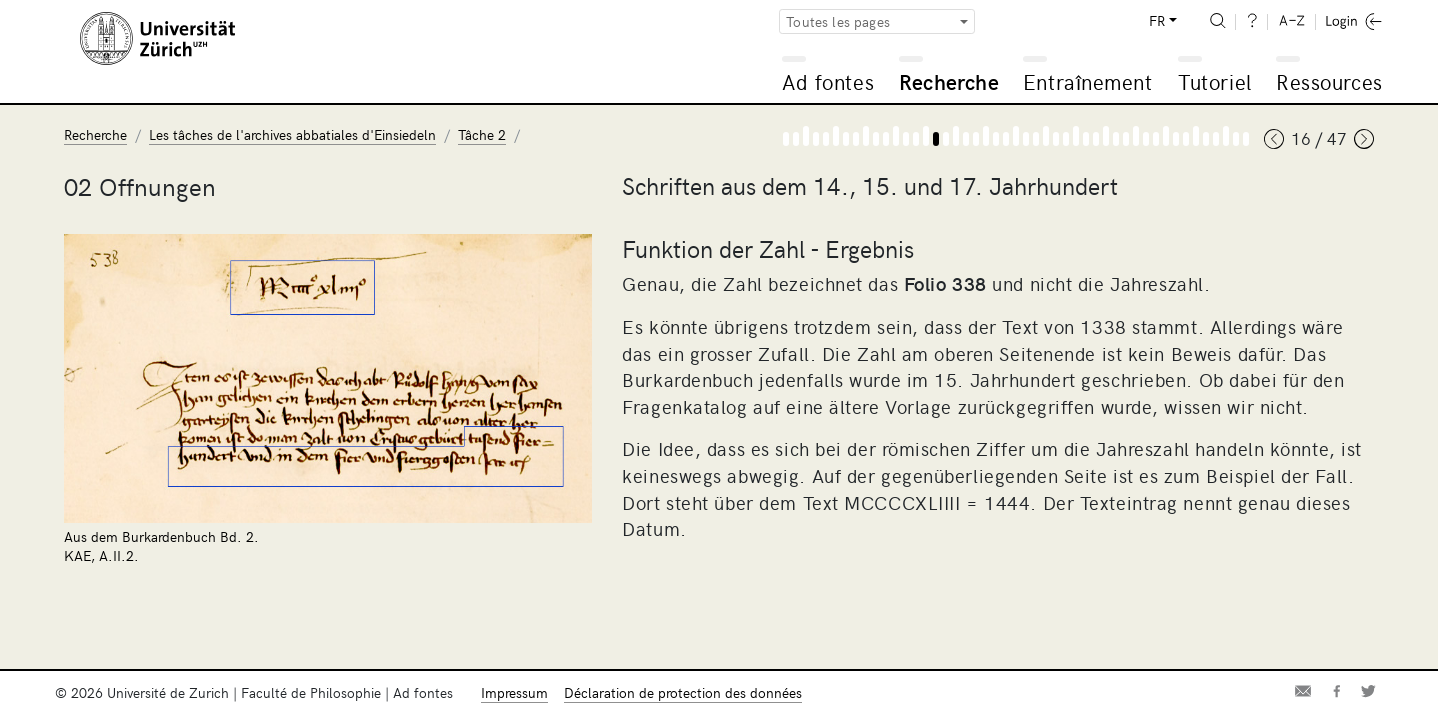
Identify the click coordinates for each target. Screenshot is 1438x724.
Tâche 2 (482, 134)
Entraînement (1087, 81)
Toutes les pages (838, 21)
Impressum (514, 692)
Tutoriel (1214, 81)
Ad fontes (828, 81)
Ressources (1329, 81)
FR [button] (1157, 20)
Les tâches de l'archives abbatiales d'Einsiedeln (292, 134)
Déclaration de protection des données (683, 692)
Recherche (949, 81)
